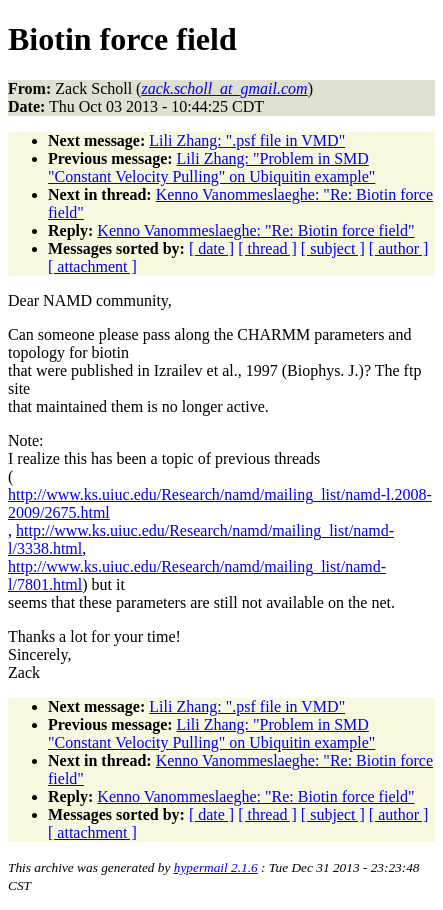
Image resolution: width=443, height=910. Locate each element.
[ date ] (211, 248)
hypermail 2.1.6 (216, 867)
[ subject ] (333, 248)
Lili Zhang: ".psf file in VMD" (247, 140)
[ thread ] (267, 248)
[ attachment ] (92, 266)
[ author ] (399, 248)
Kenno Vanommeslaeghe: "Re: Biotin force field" (255, 230)
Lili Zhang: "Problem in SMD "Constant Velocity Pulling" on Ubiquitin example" (211, 167)
